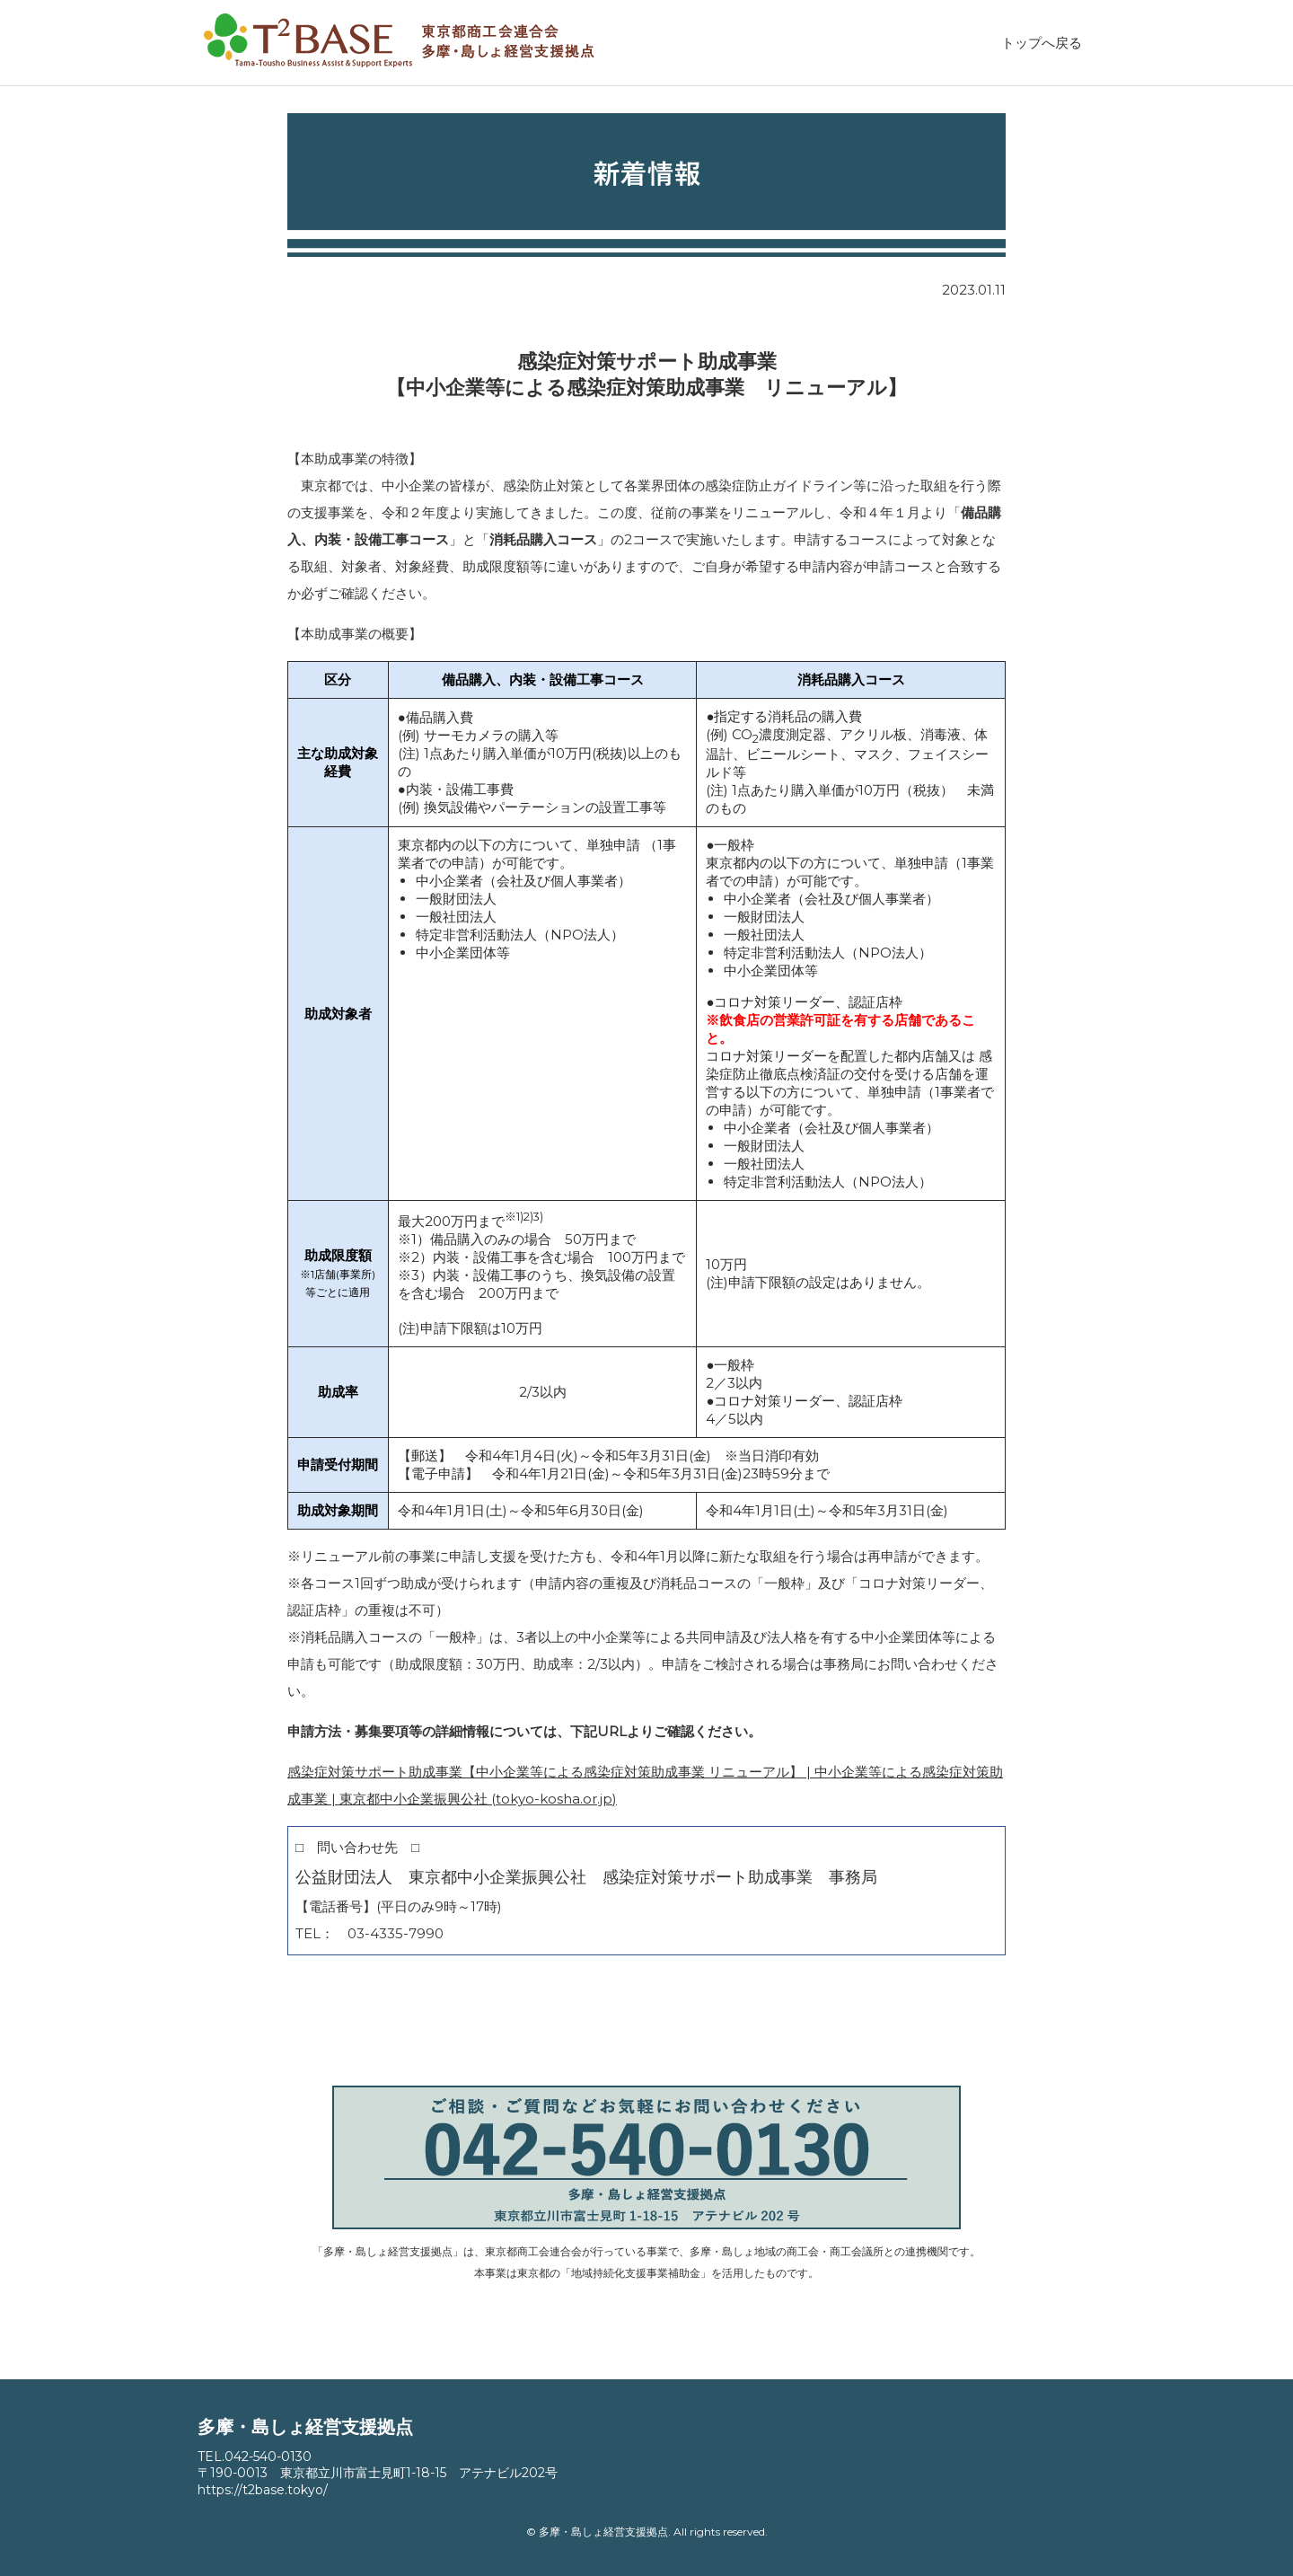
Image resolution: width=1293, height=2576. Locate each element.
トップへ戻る (1041, 42)
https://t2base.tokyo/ (263, 2490)
